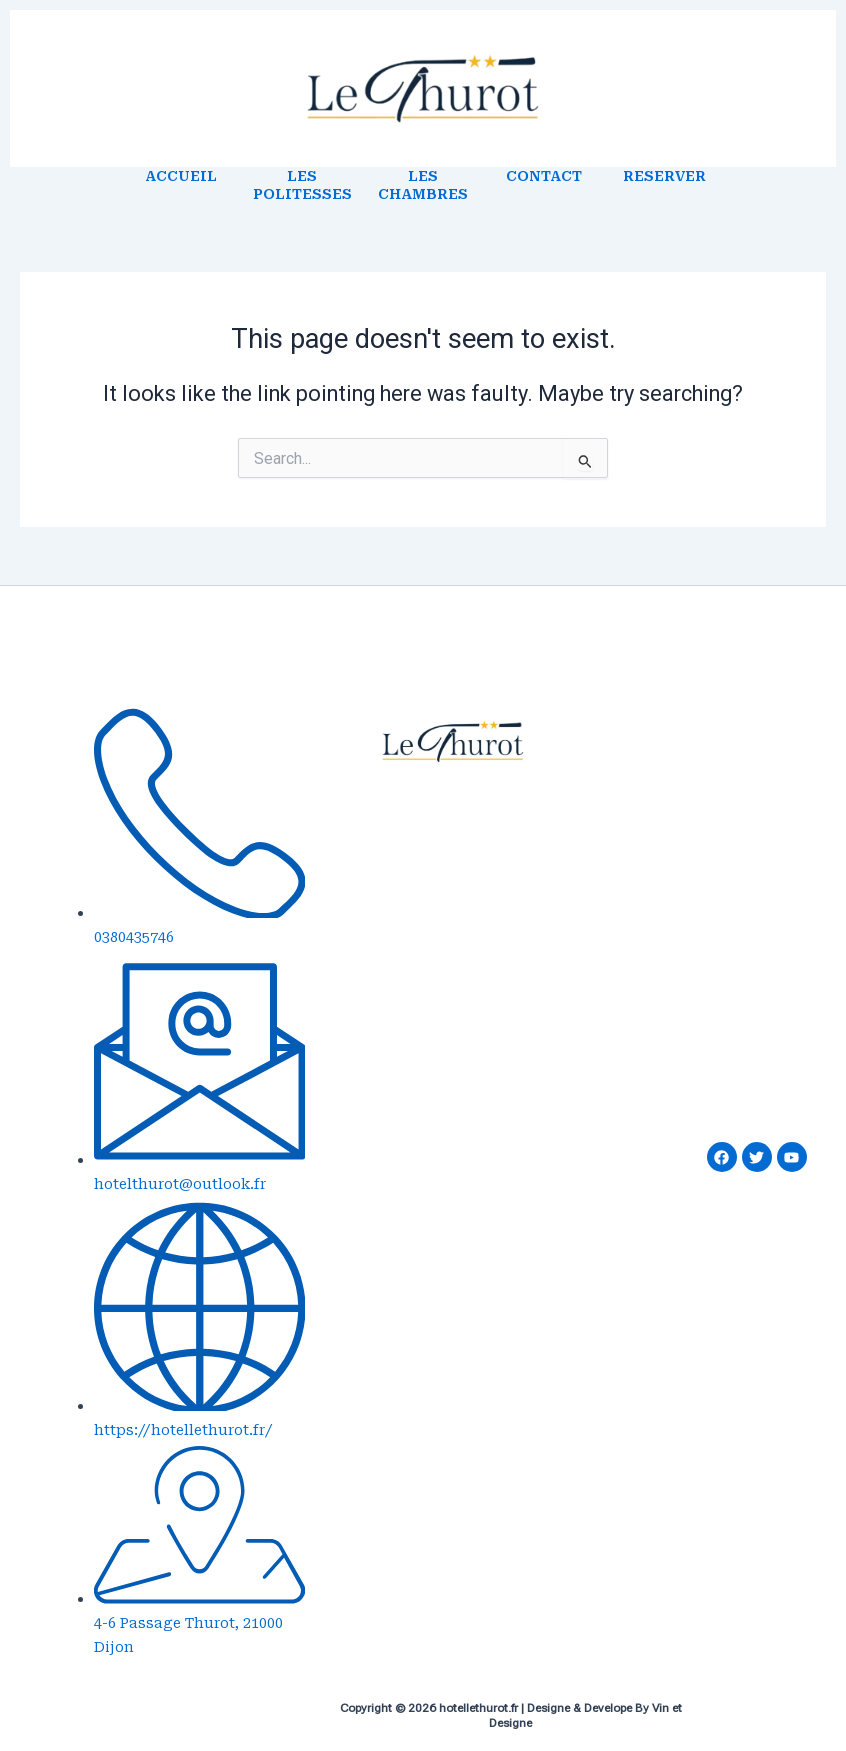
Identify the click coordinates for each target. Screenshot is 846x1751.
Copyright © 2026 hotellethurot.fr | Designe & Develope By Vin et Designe (511, 1715)
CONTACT (544, 176)
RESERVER (664, 176)
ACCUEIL (181, 176)
